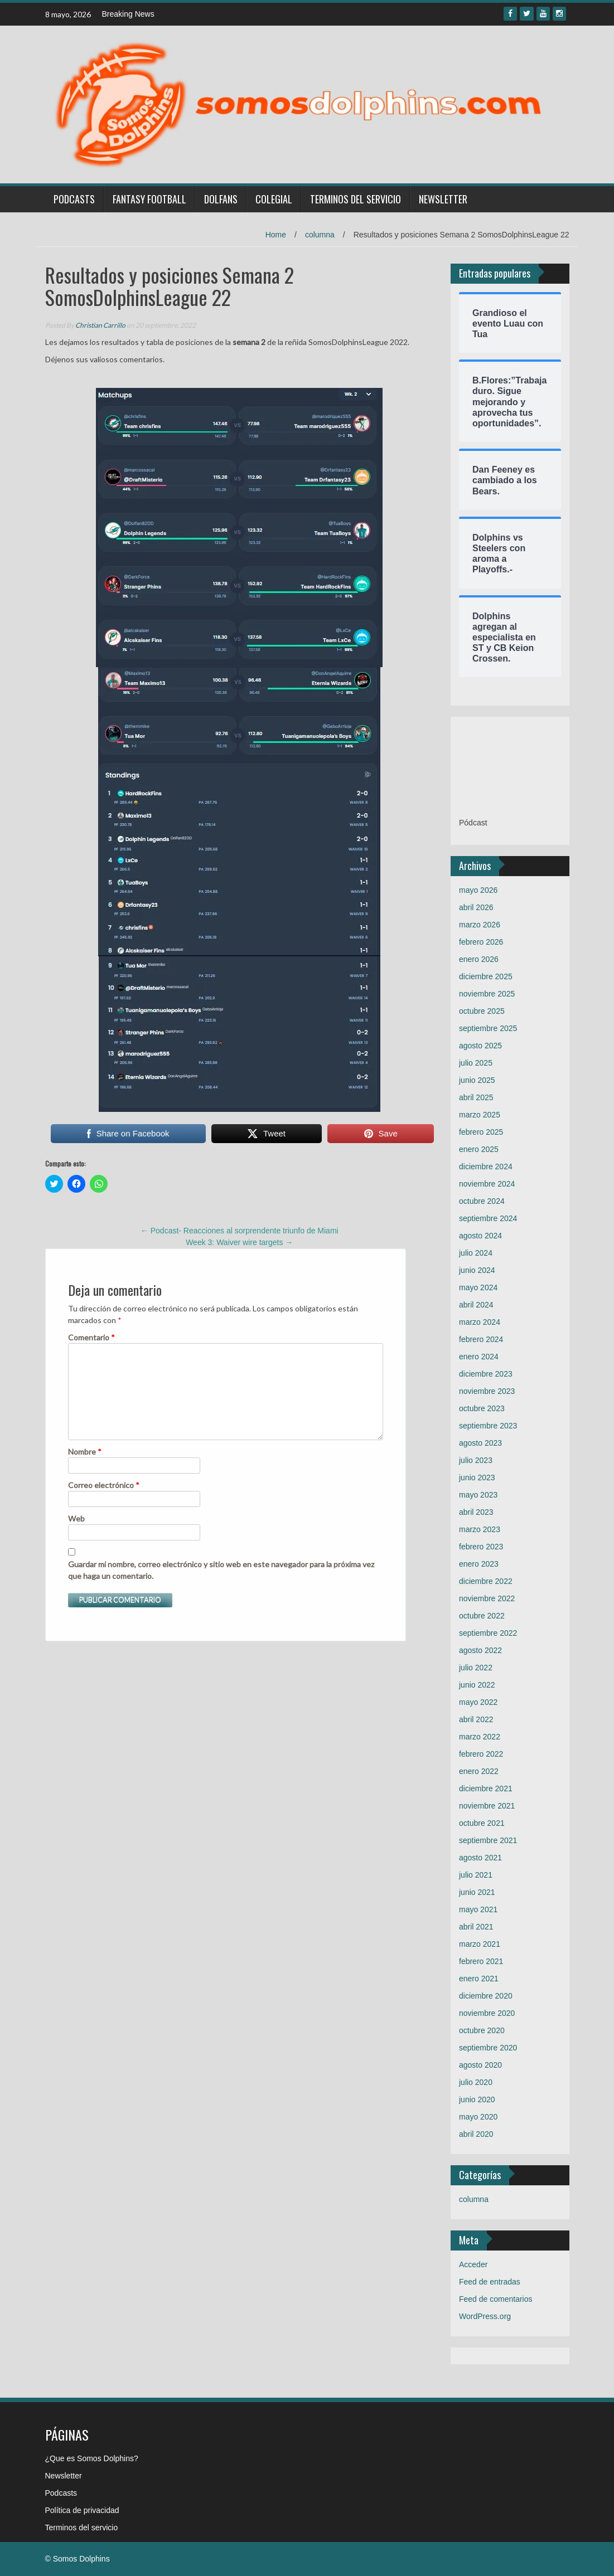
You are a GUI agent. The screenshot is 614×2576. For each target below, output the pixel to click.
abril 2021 (476, 1926)
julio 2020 (475, 2082)
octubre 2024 (482, 1201)
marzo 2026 (479, 924)
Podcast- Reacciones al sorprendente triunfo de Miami (240, 1230)
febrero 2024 (481, 1339)
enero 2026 (479, 959)
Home (275, 234)
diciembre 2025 (486, 976)
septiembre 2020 (488, 2047)
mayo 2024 (478, 1287)
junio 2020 (477, 2099)
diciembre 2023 (486, 1373)
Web (76, 1518)
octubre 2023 (482, 1408)
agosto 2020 (480, 2064)
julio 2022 (475, 1667)
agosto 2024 (480, 1235)
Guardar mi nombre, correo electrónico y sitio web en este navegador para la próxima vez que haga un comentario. (221, 1570)
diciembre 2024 (486, 1166)
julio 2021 (475, 1874)
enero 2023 (479, 1563)
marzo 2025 (479, 1114)
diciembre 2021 (486, 1788)
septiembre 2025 (488, 1028)
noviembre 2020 (487, 2013)
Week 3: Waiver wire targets (239, 1242)
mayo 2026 (478, 890)
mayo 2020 (478, 2116)
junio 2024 (477, 1270)
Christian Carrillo (100, 325)
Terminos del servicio (355, 199)
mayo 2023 (478, 1494)
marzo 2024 (479, 1322)
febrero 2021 (481, 1961)
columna (320, 234)
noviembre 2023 (487, 1391)
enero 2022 (479, 1771)
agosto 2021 (480, 1857)
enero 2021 (479, 1978)
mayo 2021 (478, 1909)
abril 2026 (476, 907)
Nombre (84, 1451)
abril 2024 (476, 1304)
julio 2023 (475, 1460)
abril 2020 (476, 2134)
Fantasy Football (149, 199)
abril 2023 (476, 1512)
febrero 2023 (481, 1546)
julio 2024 (475, 1252)
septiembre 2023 (488, 1425)
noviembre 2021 (487, 1805)
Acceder (473, 2264)
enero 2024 (479, 1356)
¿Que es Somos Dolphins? (91, 2458)
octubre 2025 (482, 1011)
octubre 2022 (482, 1615)
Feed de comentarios (496, 2299)
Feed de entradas (489, 2281)
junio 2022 (477, 1684)
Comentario (91, 1337)
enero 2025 (479, 1149)
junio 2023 (477, 1477)
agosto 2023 (480, 1442)
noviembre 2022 (487, 1598)
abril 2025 (476, 1097)
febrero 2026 (481, 941)
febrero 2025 (481, 1131)
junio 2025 (477, 1080)
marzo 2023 (479, 1529)
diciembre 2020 (486, 1995)
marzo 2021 (479, 1944)
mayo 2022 (478, 1702)
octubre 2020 (482, 2030)
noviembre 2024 (487, 1183)
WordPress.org (485, 2316)
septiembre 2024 (488, 1218)
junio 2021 (477, 1892)
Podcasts (74, 199)
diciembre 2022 (486, 1581)
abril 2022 (476, 1719)
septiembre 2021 (488, 1840)
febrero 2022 (481, 1753)
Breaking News (128, 13)
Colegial (273, 199)
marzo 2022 (479, 1736)
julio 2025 (475, 1062)
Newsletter (443, 199)
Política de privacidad (82, 2510)
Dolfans (221, 199)
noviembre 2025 (487, 993)
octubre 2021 (482, 1823)
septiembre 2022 (488, 1633)
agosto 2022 (480, 1650)
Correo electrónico (103, 1485)
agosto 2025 (480, 1045)
